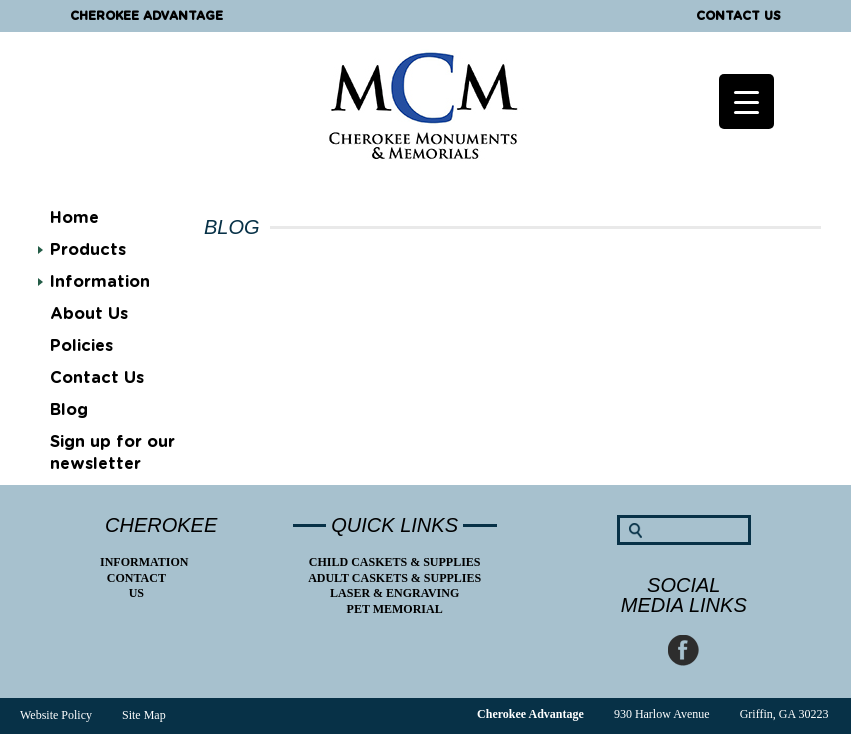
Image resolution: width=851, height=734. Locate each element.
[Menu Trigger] (746, 101)
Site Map (144, 715)
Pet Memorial (395, 609)
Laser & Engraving (394, 593)
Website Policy (56, 715)
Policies (81, 346)
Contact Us (738, 16)
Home (74, 218)
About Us (89, 314)
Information (100, 282)
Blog (69, 410)
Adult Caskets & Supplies (394, 578)
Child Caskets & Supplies (395, 562)
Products (88, 250)
